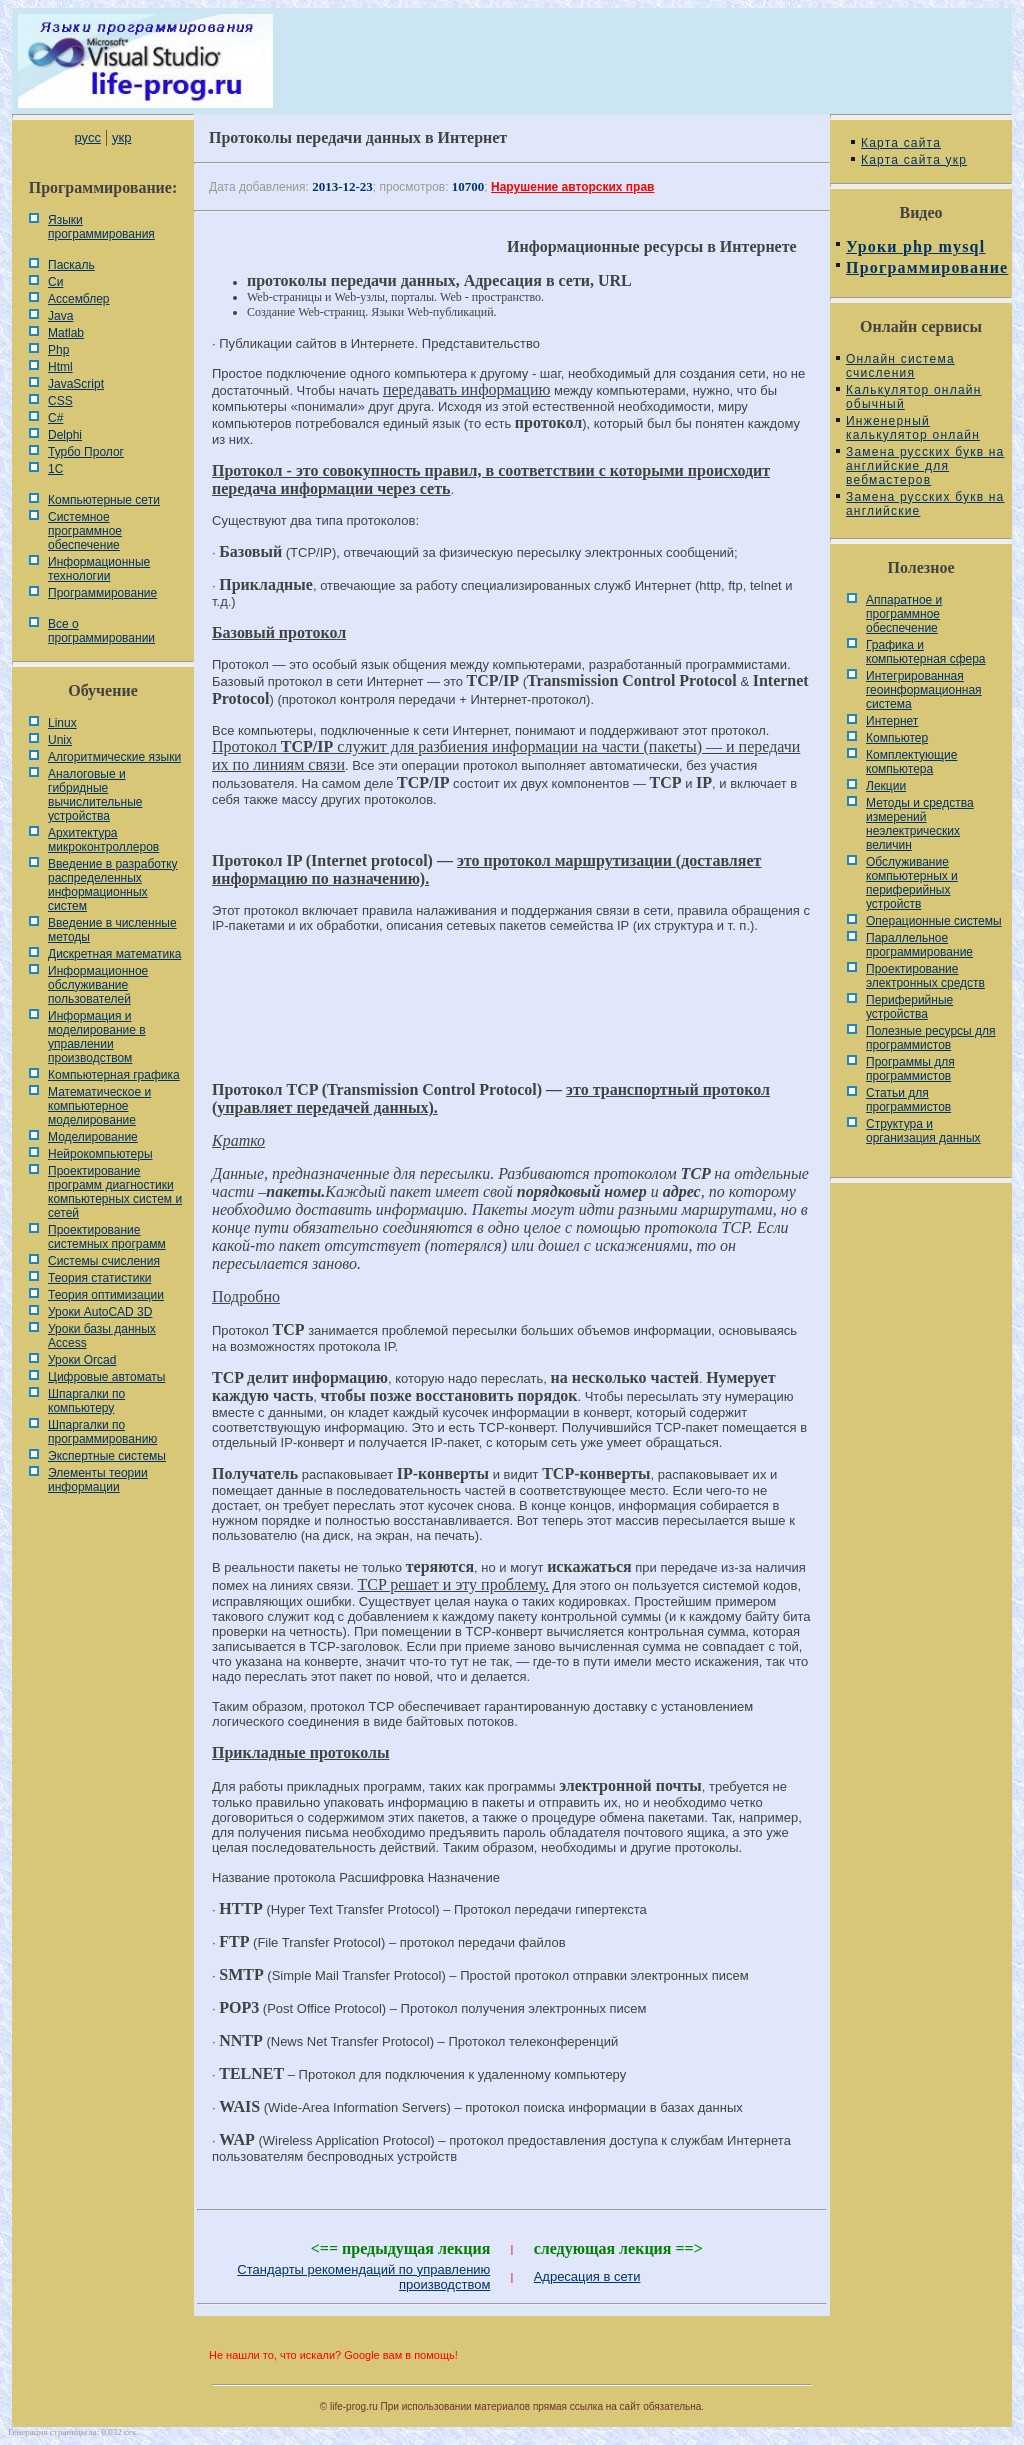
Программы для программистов (910, 1069)
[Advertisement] (512, 1016)
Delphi (65, 435)
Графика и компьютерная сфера (926, 652)
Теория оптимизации (106, 1295)
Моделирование (93, 1137)
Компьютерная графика (114, 1075)
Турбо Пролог (86, 452)
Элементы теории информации (98, 1480)
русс (87, 137)
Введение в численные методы (112, 930)
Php (58, 350)
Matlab (66, 333)
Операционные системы (934, 921)
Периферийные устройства (909, 1007)
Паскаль (71, 265)
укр (121, 137)
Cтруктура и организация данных (923, 1131)
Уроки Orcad (82, 1360)
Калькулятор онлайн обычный (914, 397)
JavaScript (76, 384)
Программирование (102, 593)
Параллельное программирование (919, 945)
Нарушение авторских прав (572, 187)
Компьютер (897, 738)
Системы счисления (104, 1261)
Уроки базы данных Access (102, 1336)
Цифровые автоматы (106, 1377)
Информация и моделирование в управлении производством (97, 1037)
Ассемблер (78, 299)
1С (55, 469)
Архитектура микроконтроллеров (103, 840)
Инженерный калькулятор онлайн (913, 428)
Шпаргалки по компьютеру (86, 1401)
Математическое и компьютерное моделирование (99, 1106)
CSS (60, 401)
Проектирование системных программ (107, 1237)
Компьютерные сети (104, 500)
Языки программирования (101, 227)
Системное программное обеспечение (85, 531)
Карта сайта (901, 143)
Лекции (886, 786)
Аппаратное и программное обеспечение (904, 614)
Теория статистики (99, 1278)
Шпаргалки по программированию (102, 1432)
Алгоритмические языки (114, 757)
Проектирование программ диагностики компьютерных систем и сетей (115, 1192)
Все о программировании (101, 631)
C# (55, 418)
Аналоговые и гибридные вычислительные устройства (95, 795)
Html (60, 367)
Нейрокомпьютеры (100, 1154)
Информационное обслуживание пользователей (98, 985)
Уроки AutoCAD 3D (100, 1312)
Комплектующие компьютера (911, 762)
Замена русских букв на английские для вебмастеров (925, 466)
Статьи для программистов (908, 1100)
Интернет (892, 721)
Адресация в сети (587, 2276)
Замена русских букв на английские (925, 504)
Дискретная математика (114, 954)
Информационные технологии (99, 569)
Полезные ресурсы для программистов (931, 1038)
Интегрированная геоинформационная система (924, 690)
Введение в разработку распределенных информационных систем (113, 885)
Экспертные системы (107, 1456)
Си (55, 282)
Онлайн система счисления (900, 366)
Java (60, 316)
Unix (60, 740)
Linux (62, 723)
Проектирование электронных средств (925, 976)
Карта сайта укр (914, 160)
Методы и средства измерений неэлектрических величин (920, 824)
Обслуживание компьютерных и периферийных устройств (912, 883)
